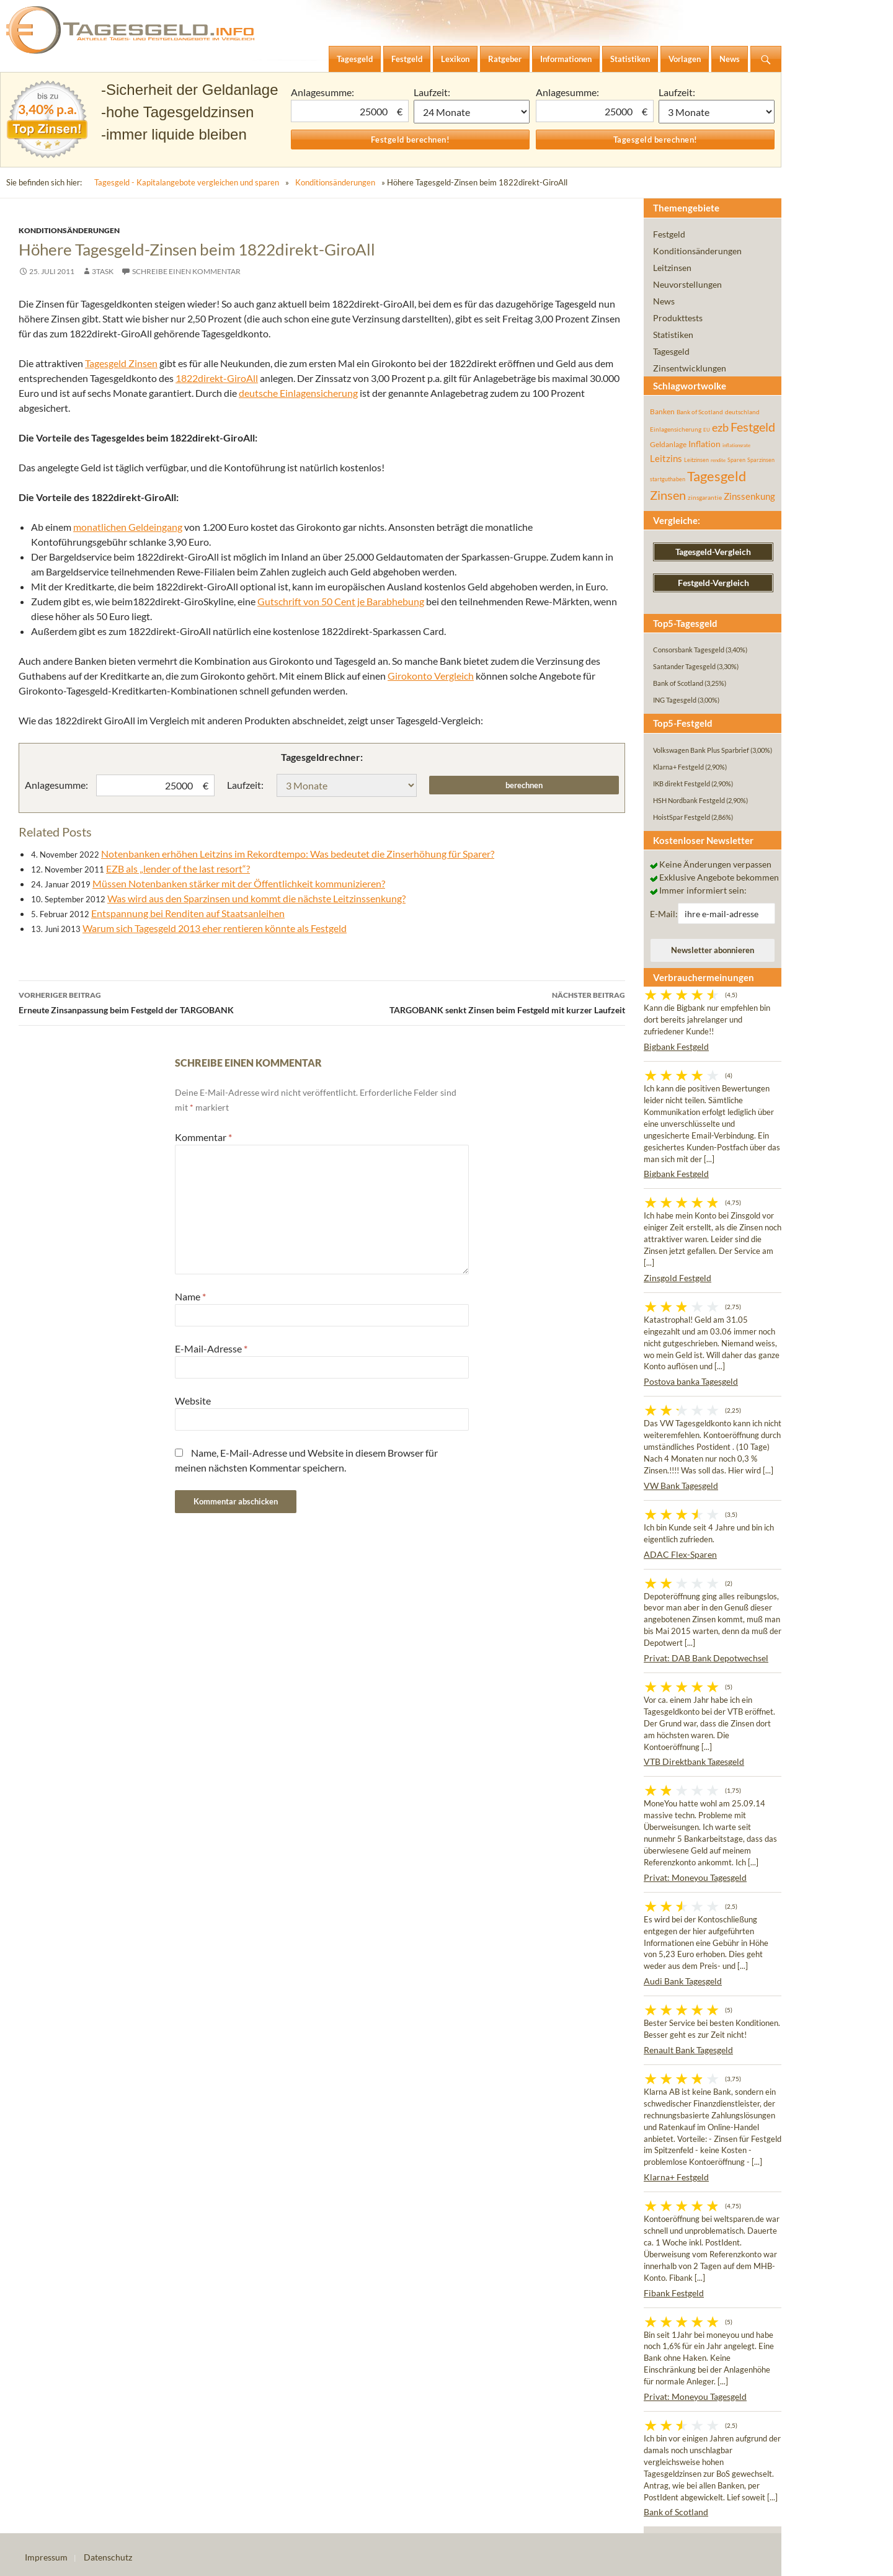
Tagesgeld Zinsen (121, 363)
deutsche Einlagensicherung (298, 393)
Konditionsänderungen (335, 182)
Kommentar (203, 1137)
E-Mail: (664, 913)
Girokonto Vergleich (431, 676)
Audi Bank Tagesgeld (683, 1981)
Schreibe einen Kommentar (186, 271)
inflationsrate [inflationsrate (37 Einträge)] (736, 445)
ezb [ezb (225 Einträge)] (720, 427)
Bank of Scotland (676, 2512)
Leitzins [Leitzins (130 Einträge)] (666, 458)
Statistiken (673, 334)
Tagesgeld (671, 351)
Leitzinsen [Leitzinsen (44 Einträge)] (696, 459)
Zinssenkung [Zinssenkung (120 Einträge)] (749, 496)
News (664, 301)
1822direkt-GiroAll (216, 378)
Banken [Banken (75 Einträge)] (662, 411)
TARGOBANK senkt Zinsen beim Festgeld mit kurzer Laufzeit (473, 1001)
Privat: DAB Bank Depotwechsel (706, 1658)
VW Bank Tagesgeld (681, 1485)
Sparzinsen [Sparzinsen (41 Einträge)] (761, 459)
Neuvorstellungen (687, 284)
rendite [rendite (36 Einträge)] (718, 460)
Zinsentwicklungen (689, 368)
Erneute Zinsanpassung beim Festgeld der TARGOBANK (170, 1001)
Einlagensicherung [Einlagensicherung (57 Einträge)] (675, 429)
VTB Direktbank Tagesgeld (694, 1761)
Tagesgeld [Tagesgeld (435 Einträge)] (716, 476)
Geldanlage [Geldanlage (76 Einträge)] (668, 444)
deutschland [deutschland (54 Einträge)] (742, 411)
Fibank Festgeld (674, 2293)
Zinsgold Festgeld (677, 1277)
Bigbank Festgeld (676, 1046)
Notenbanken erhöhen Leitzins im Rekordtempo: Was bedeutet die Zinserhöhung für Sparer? (297, 853)
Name (190, 1296)
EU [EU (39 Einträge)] (706, 430)
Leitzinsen (672, 267)
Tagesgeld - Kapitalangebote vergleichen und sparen (186, 182)
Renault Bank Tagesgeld (688, 2050)
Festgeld (669, 234)
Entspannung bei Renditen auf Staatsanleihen (188, 913)
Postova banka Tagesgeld (691, 1381)
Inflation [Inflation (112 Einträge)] (704, 443)
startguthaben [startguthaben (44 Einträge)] (667, 479)
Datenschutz (108, 2557)
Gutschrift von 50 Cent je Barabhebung (340, 601)
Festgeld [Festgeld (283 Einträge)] (753, 427)
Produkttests (678, 318)
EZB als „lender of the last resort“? (178, 868)
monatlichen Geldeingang (127, 527)
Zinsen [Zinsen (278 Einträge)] (668, 495)
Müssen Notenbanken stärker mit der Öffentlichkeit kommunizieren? (238, 883)
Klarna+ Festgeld (676, 2177)
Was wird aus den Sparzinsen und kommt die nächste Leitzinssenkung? (256, 898)
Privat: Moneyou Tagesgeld (695, 1877)
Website (193, 1400)
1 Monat (472, 111)
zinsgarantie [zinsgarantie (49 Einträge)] (705, 497)
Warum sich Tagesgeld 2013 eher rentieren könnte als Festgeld (214, 928)
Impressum (46, 2557)
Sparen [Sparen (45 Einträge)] (736, 459)
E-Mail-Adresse (211, 1348)
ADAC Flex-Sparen (680, 1554)
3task (102, 271)
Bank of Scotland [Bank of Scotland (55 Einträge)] (700, 411)
